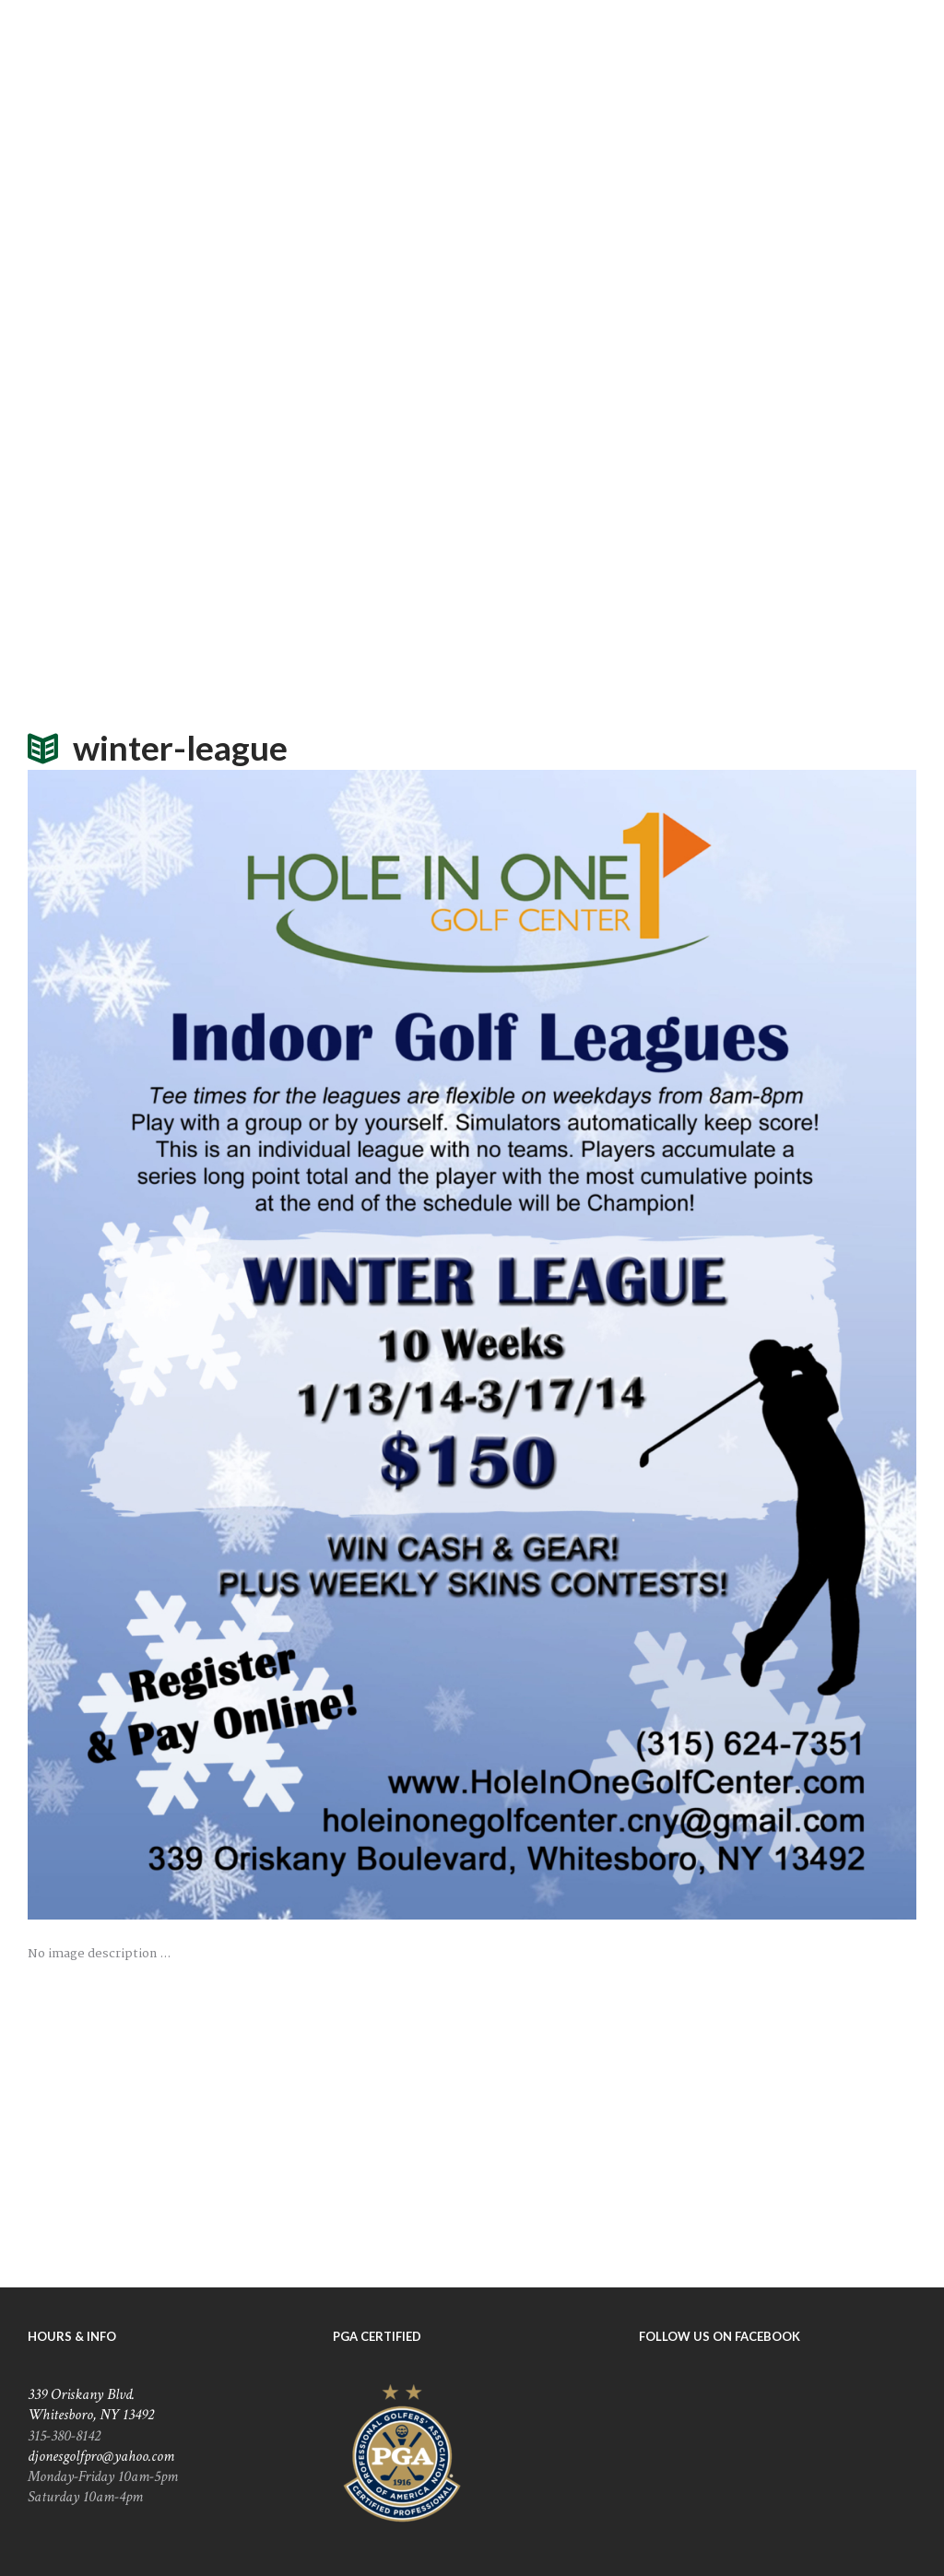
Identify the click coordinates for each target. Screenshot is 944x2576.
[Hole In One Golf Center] (472, 2126)
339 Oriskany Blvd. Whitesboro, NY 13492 (91, 2404)
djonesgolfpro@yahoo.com (101, 2456)
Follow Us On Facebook (719, 2336)
